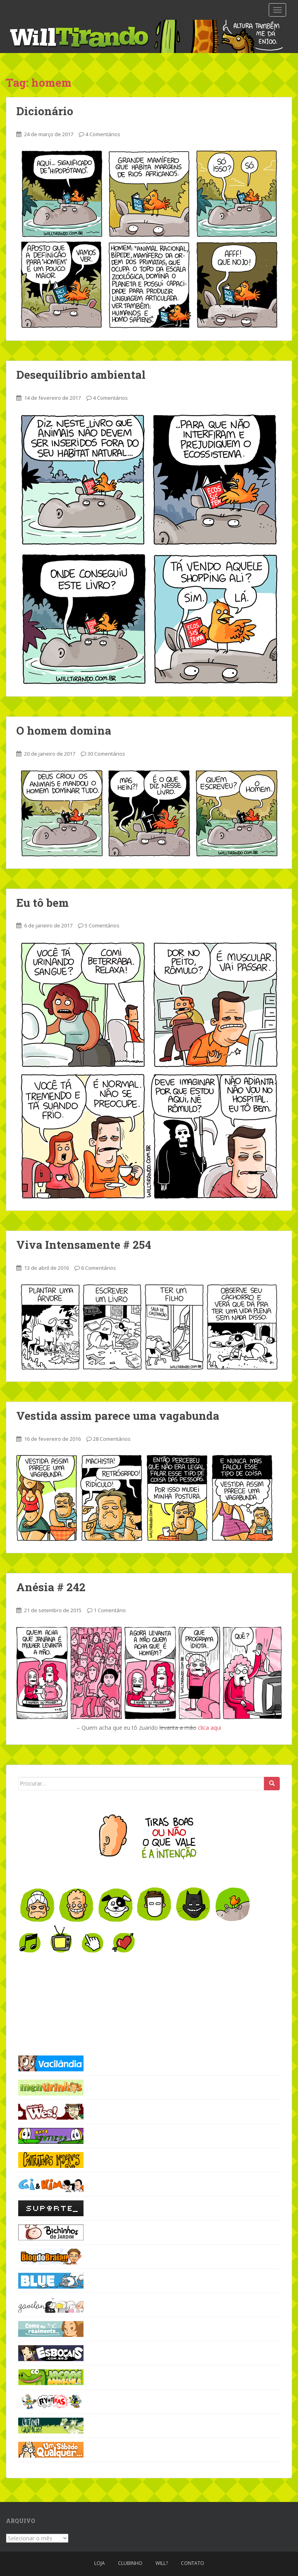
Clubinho (130, 2563)
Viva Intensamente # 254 (83, 1244)
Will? (162, 2563)
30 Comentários (106, 753)
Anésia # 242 (50, 1587)
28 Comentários (112, 1438)
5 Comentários (102, 925)
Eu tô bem (42, 902)
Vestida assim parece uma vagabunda (117, 1415)
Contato (192, 2563)
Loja (99, 2563)
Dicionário (44, 111)
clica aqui (209, 1727)
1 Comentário (110, 1610)
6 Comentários (98, 1267)
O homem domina (63, 730)
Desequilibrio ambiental (81, 374)
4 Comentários (102, 134)
